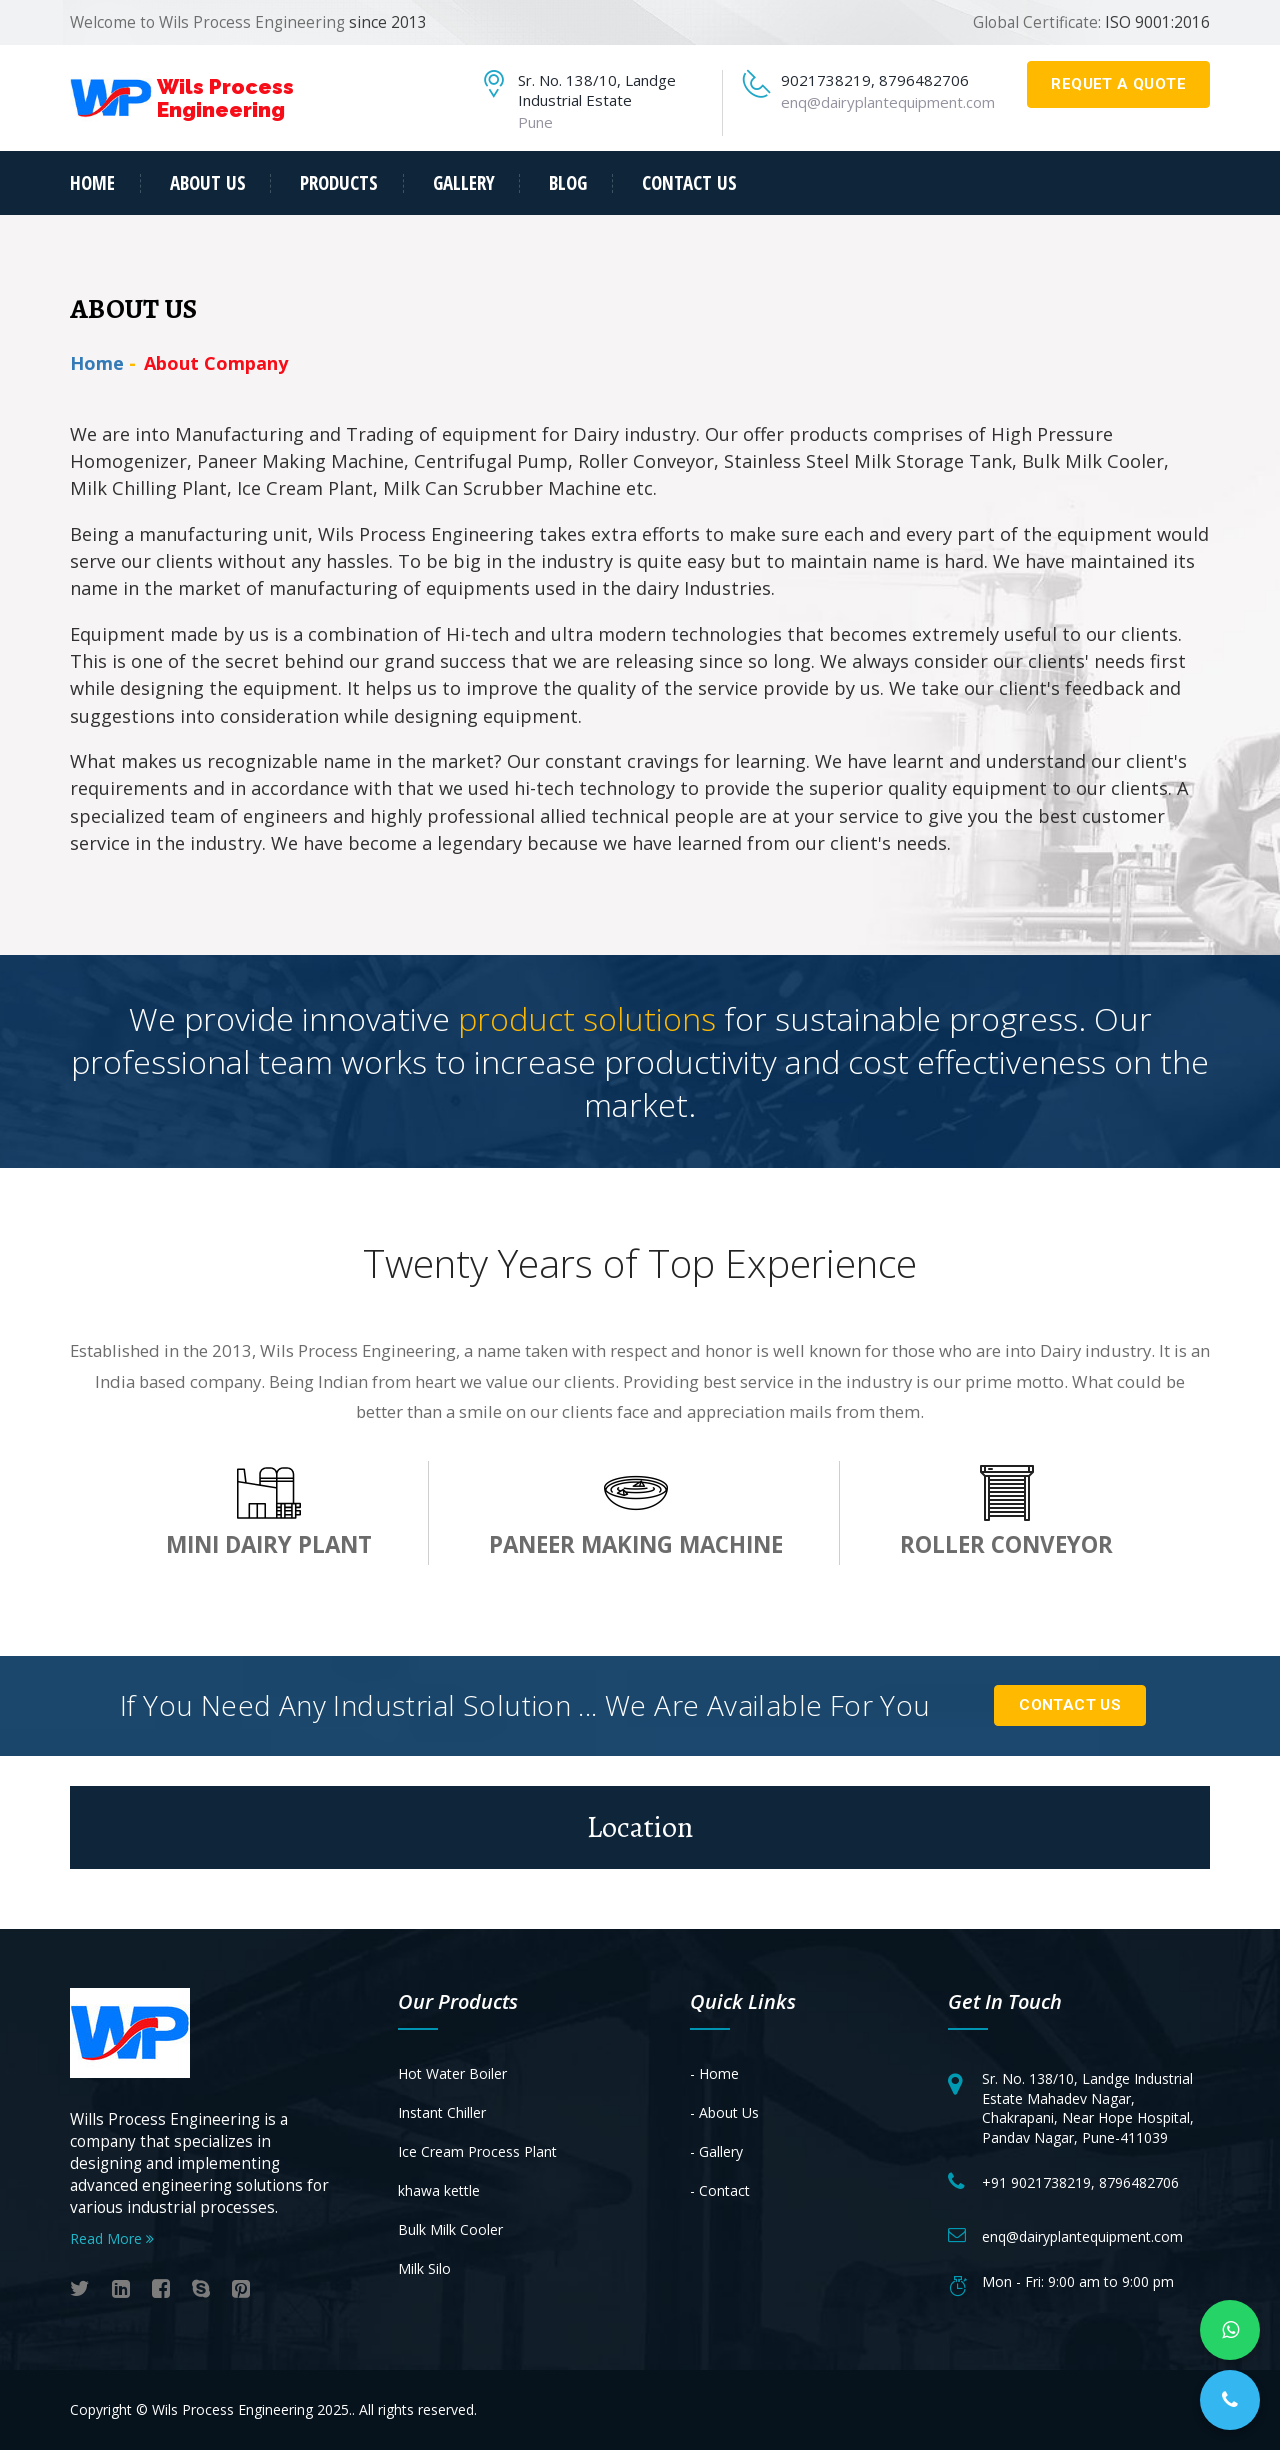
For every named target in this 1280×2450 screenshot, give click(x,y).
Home (92, 183)
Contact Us (1070, 1705)
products (339, 183)
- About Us (724, 2112)
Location (640, 1827)
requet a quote (1118, 84)
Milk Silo (424, 2268)
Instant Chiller (442, 2112)
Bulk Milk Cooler (450, 2229)
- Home (714, 2073)
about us (208, 183)
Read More (112, 2238)
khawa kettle (439, 2190)
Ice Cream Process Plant (477, 2151)
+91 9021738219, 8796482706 (1080, 2182)
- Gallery (716, 2151)
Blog (568, 183)
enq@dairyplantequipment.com (888, 102)
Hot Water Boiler (452, 2073)
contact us (689, 183)
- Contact (720, 2190)
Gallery (464, 183)
